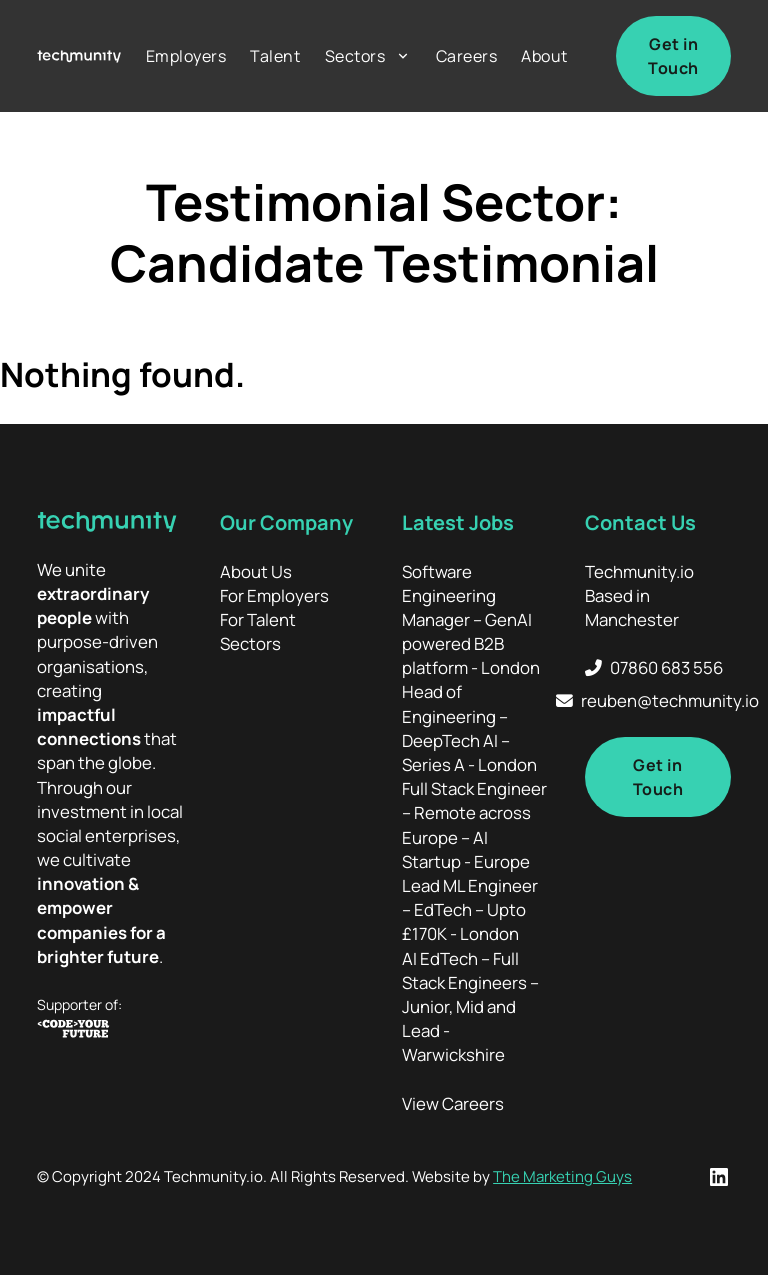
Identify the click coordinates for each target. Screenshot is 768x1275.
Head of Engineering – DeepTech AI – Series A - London (469, 728)
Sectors (355, 56)
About (544, 56)
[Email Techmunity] (657, 701)
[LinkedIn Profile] (719, 1177)
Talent (275, 56)
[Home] (79, 56)
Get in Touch (673, 56)
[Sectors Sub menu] (403, 56)
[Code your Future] (110, 1031)
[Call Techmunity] (658, 668)
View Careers (453, 1103)
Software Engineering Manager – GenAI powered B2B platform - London (471, 620)
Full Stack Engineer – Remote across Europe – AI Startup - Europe (474, 825)
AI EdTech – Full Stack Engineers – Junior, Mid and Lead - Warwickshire (470, 1007)
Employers (186, 56)
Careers (467, 56)
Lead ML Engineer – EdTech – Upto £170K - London (470, 909)
